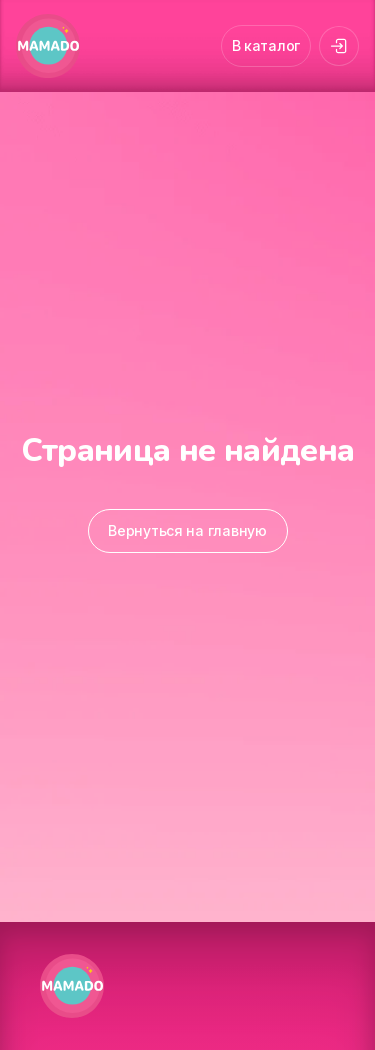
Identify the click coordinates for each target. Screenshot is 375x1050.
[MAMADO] (48, 46)
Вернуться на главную (187, 530)
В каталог (266, 45)
